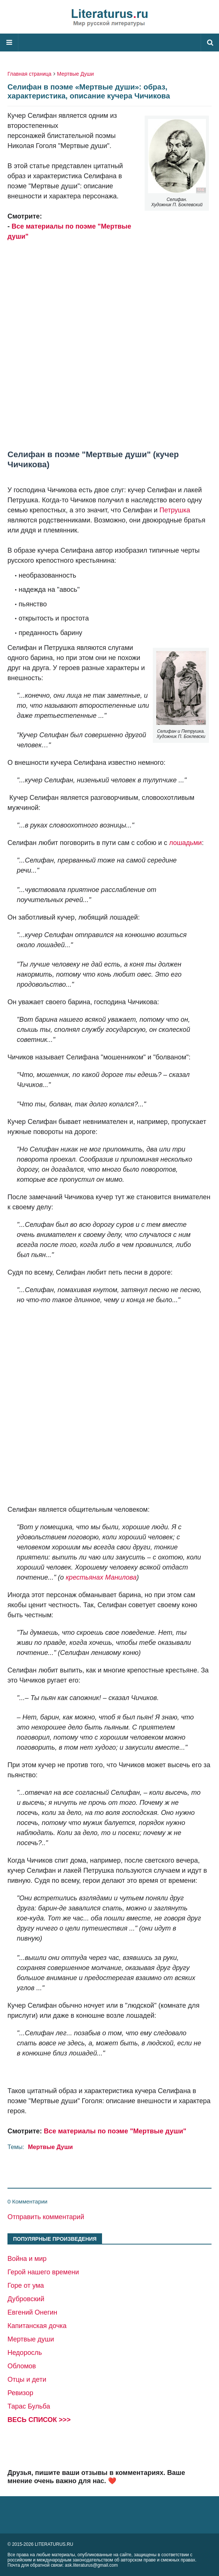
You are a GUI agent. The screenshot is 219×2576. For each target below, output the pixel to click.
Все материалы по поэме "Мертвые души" (115, 2131)
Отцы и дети (26, 2379)
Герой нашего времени (43, 2272)
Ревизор (20, 2393)
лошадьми (185, 842)
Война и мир (27, 2258)
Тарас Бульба (28, 2406)
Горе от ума (25, 2285)
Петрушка (175, 510)
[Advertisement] (109, 332)
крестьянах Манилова (101, 1577)
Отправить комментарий (45, 2217)
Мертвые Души (75, 74)
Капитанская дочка (37, 2326)
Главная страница (29, 74)
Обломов (21, 2366)
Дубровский (25, 2299)
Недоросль (24, 2352)
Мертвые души (30, 2339)
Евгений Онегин (32, 2312)
